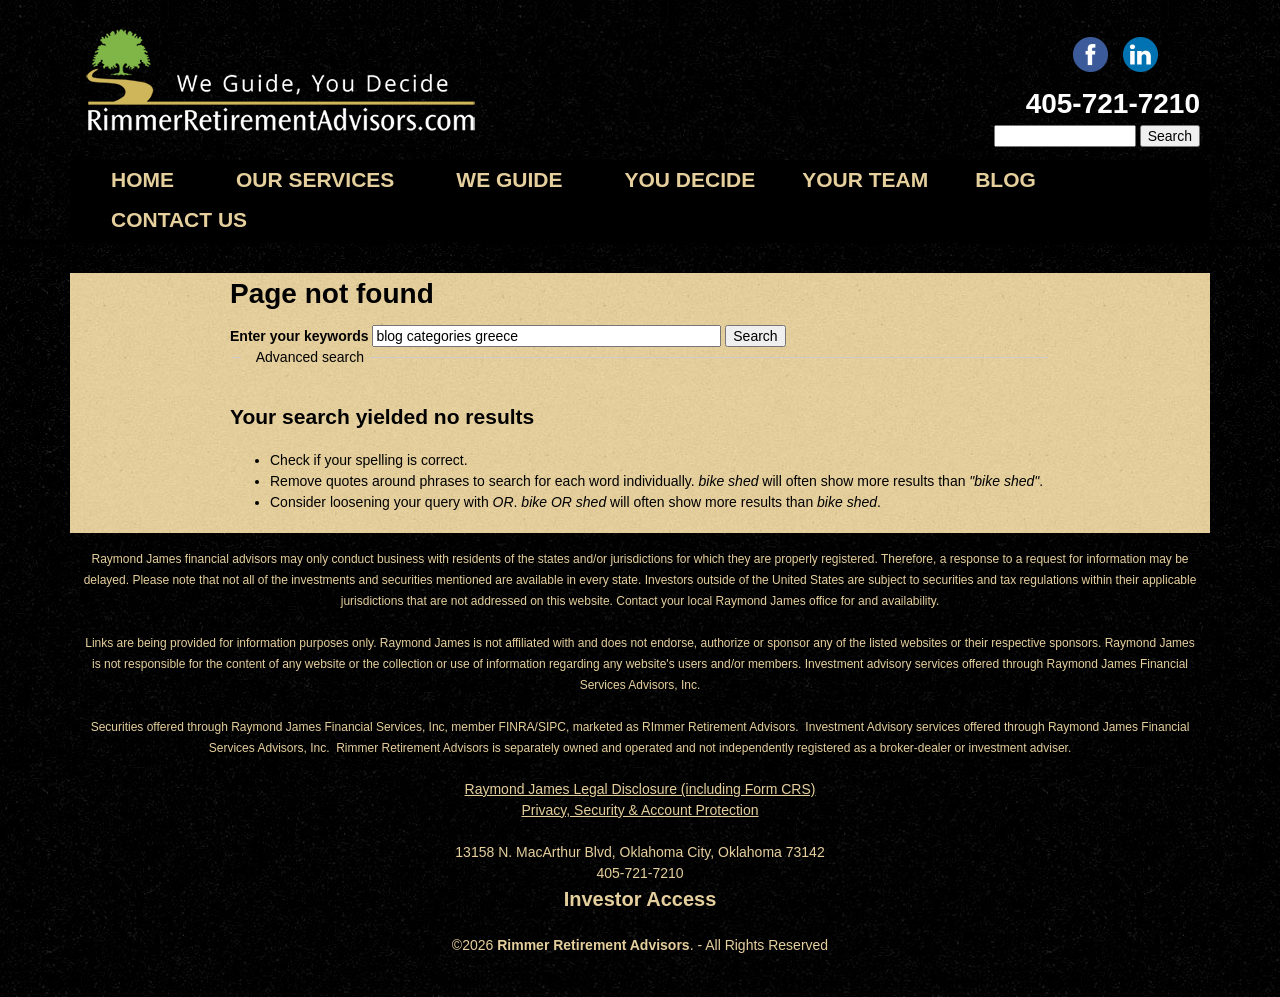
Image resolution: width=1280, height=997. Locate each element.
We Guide (509, 179)
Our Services (315, 179)
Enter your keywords (301, 336)
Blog (1005, 179)
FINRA (517, 727)
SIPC (552, 727)
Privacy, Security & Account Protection (639, 810)
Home (142, 179)
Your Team (865, 179)
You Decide (690, 179)
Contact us (179, 219)
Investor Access (640, 899)
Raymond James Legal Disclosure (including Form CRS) (640, 789)
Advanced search (310, 357)
